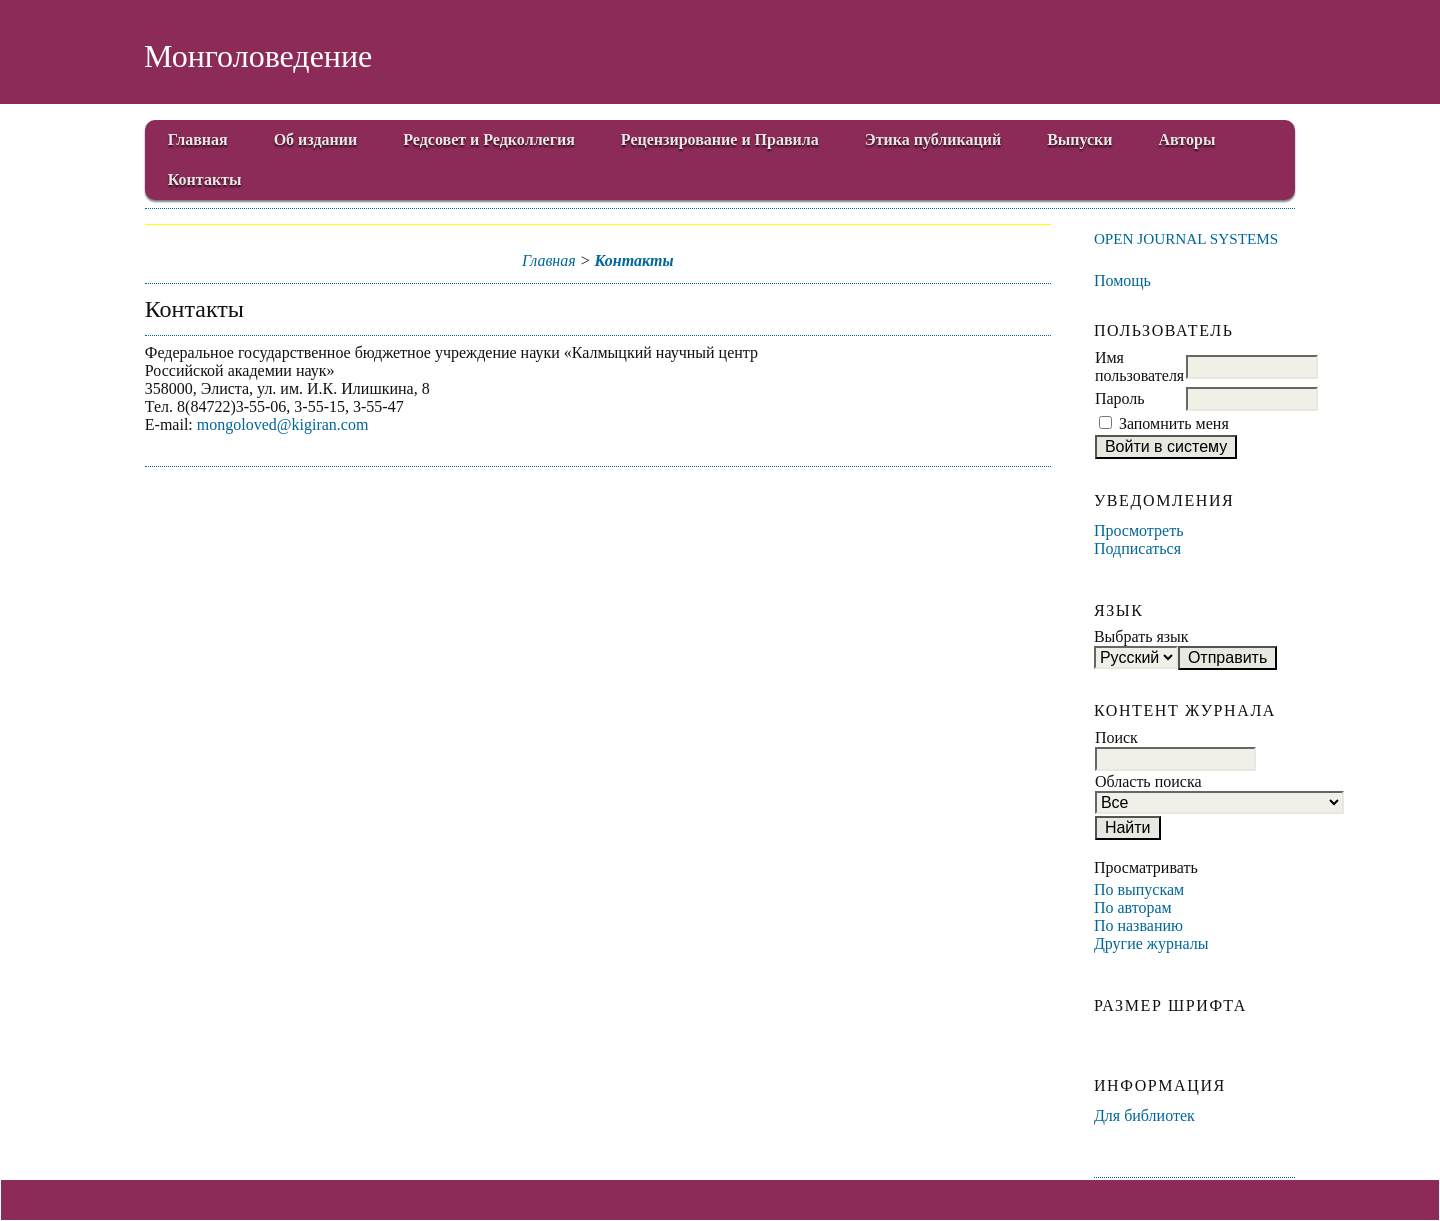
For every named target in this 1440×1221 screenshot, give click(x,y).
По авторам (1133, 907)
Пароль (1120, 398)
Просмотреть (1139, 530)
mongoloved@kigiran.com (283, 424)
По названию (1138, 925)
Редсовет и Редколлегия (489, 139)
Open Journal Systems (1186, 238)
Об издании (316, 139)
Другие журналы (1151, 943)
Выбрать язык (1141, 636)
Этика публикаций (933, 139)
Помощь (1122, 280)
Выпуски (1079, 139)
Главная (198, 139)
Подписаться (1137, 548)
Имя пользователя (1139, 366)
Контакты (205, 179)
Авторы (1187, 139)
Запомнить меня (1174, 423)
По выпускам (1139, 889)
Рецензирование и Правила (720, 139)
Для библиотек (1144, 1115)
